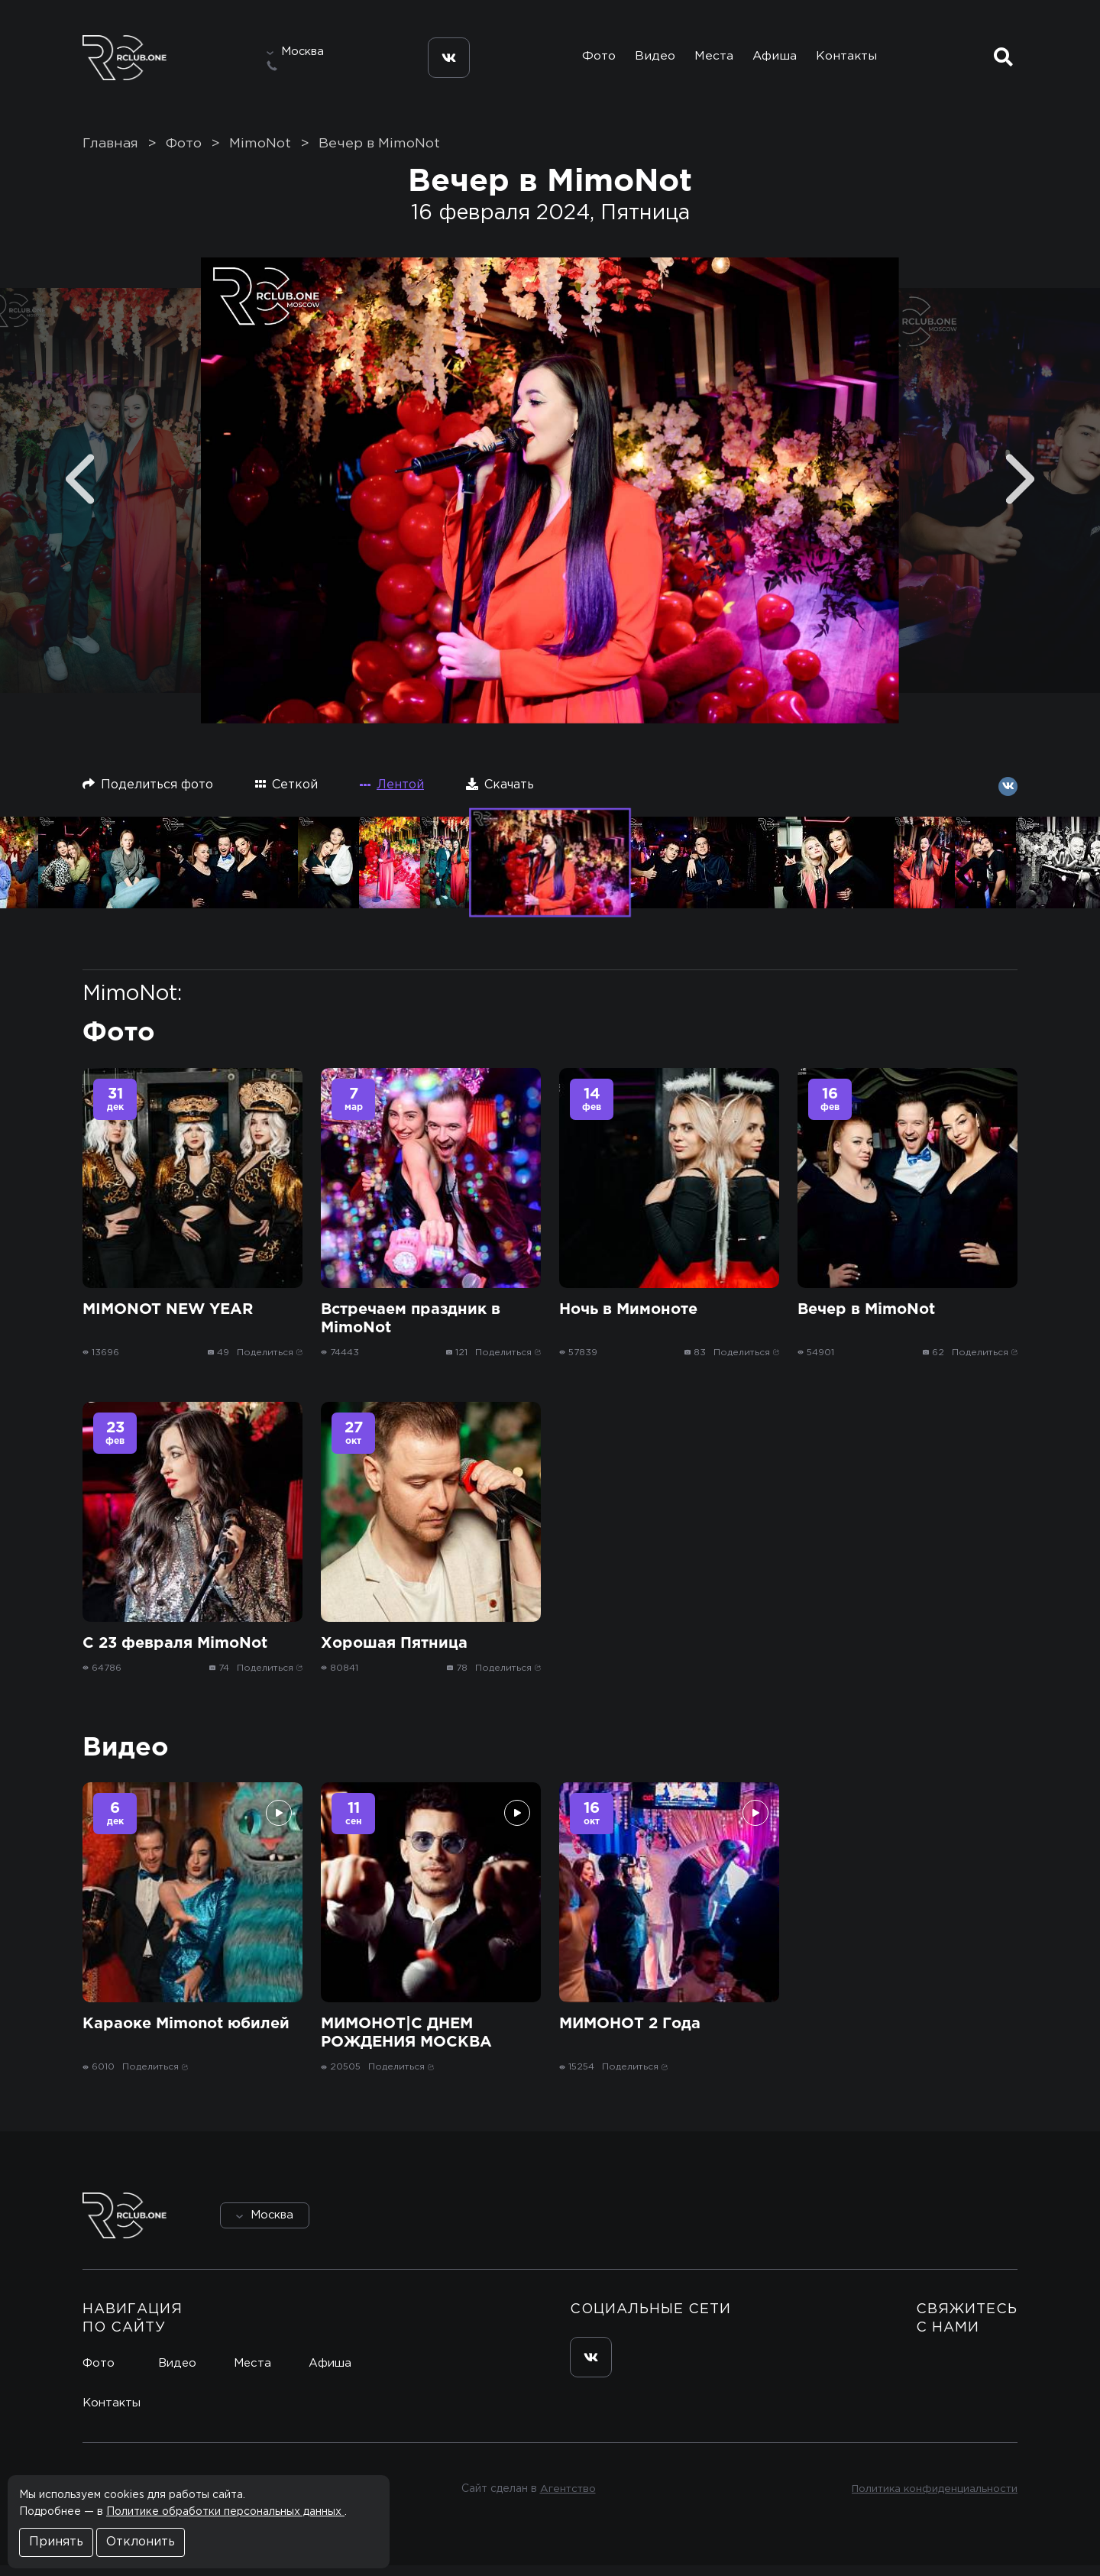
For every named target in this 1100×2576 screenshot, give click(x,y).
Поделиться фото (147, 794)
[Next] (1020, 489)
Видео (649, 60)
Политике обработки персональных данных (225, 2511)
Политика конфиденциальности (932, 2499)
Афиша (776, 60)
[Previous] (80, 489)
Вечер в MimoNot (379, 153)
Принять (56, 2542)
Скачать (500, 794)
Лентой (392, 795)
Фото (590, 60)
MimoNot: (132, 1003)
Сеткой (286, 794)
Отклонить (140, 2542)
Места (711, 60)
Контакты (851, 60)
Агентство (565, 2499)
